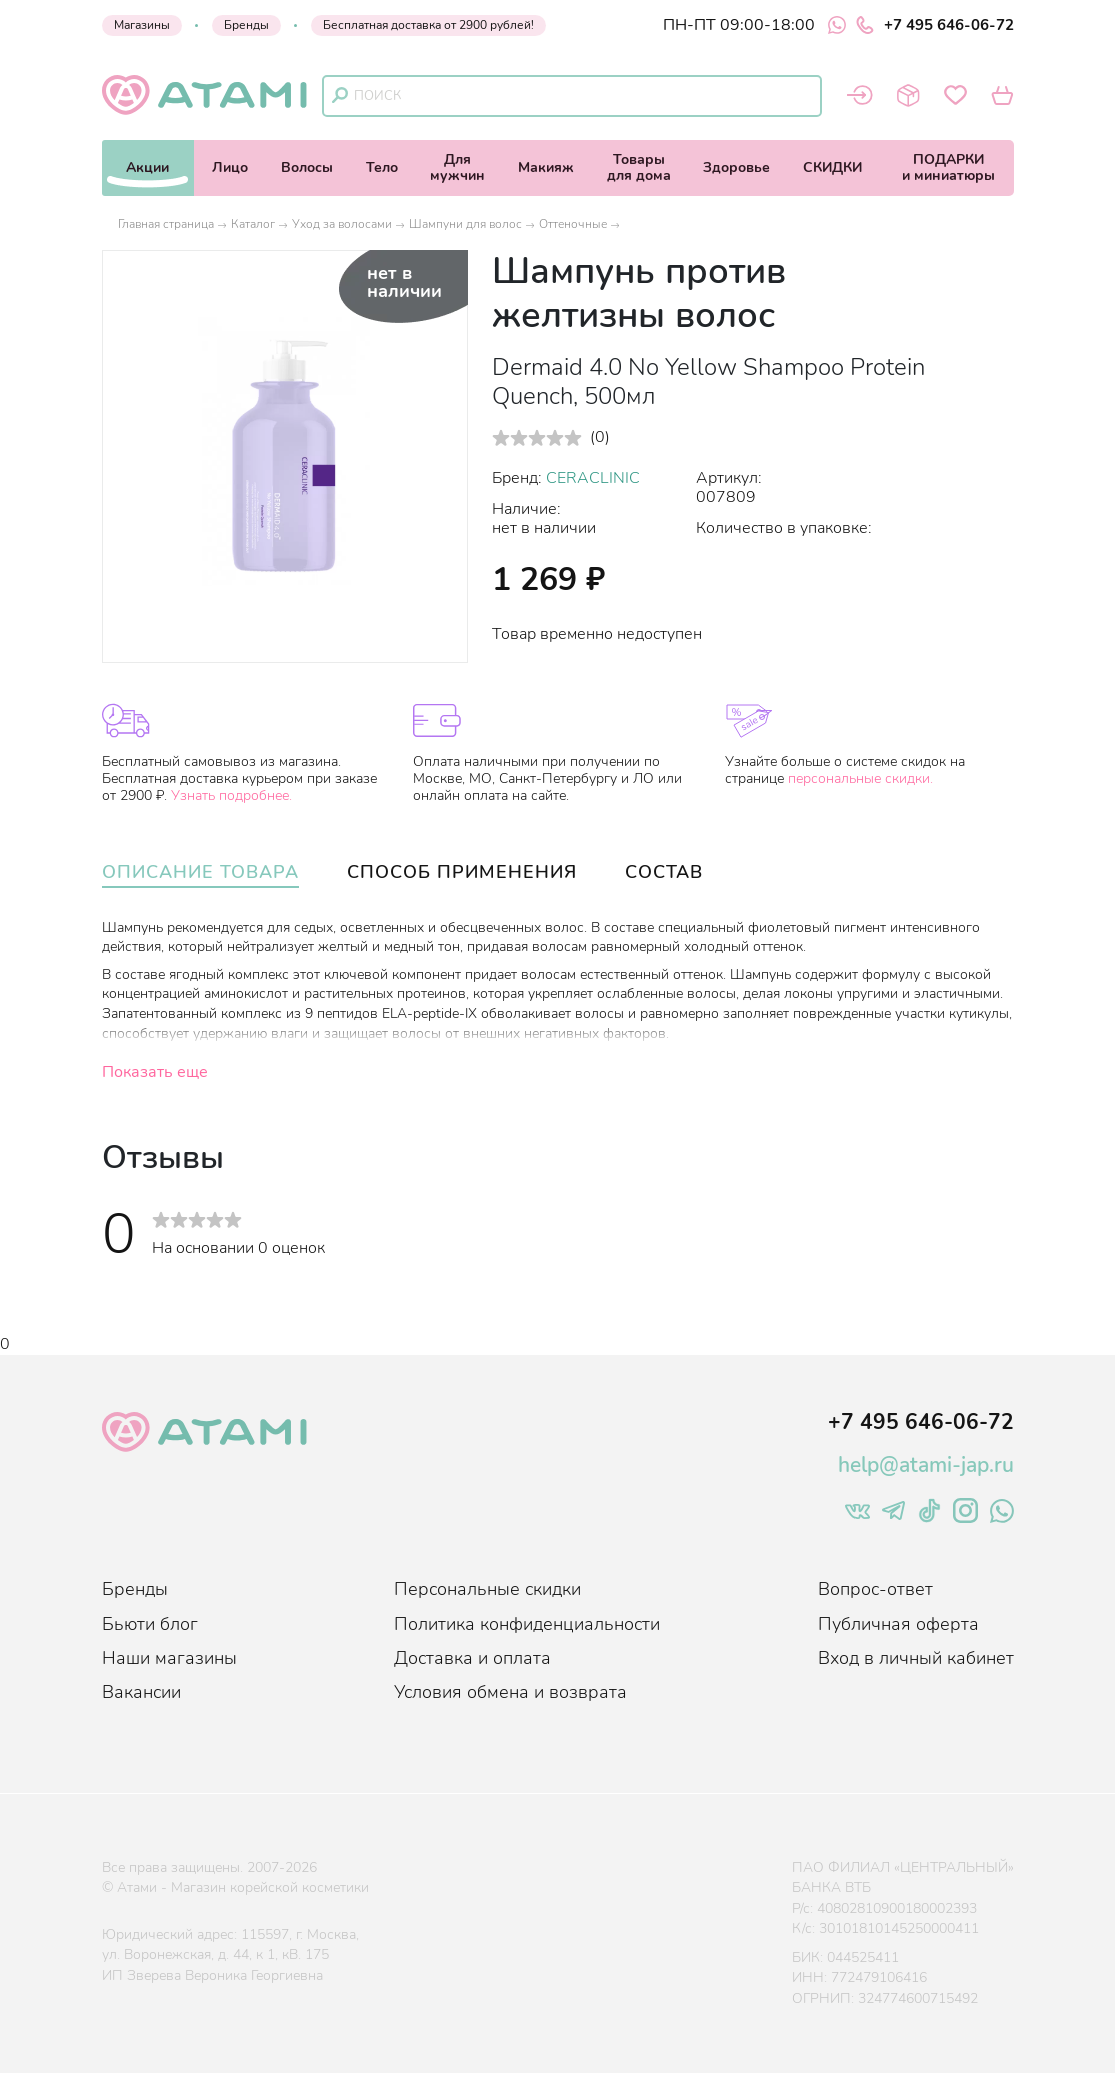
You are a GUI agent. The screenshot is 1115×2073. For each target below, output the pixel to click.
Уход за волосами (342, 224)
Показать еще (155, 1072)
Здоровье (736, 167)
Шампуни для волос (465, 224)
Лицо (230, 167)
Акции (147, 167)
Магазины (142, 25)
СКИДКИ (832, 167)
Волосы (307, 167)
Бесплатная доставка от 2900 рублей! (428, 25)
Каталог (253, 224)
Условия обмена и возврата (510, 1692)
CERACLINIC (593, 478)
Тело (382, 167)
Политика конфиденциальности (527, 1624)
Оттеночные (573, 224)
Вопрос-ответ (875, 1589)
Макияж (546, 167)
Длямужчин (457, 167)
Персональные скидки (487, 1589)
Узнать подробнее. (231, 795)
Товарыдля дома (639, 167)
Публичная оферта (898, 1624)
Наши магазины (169, 1658)
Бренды (246, 25)
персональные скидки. (860, 778)
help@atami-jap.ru (926, 1465)
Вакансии (141, 1692)
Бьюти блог (150, 1624)
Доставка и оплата (472, 1658)
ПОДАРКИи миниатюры (948, 167)
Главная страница (166, 224)
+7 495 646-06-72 (935, 25)
